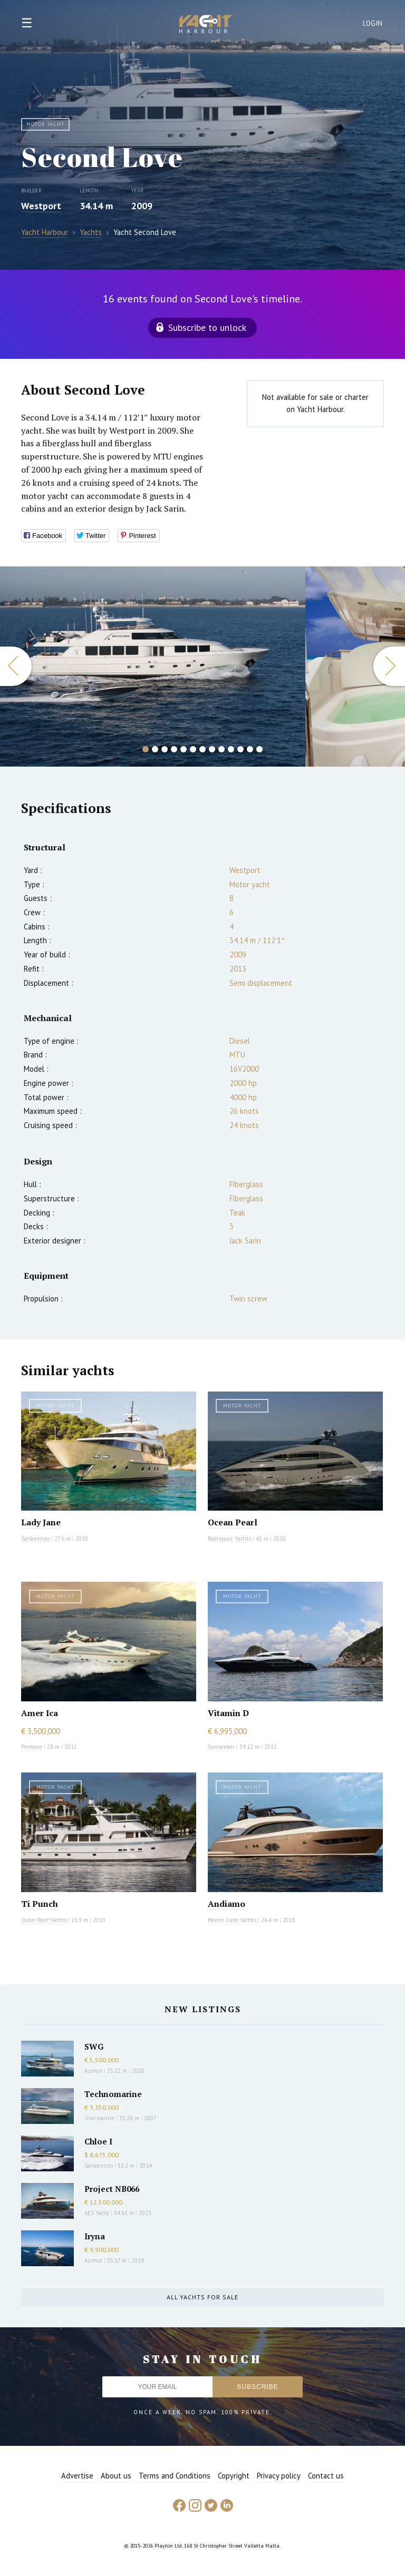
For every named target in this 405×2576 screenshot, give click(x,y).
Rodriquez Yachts (229, 1538)
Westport (41, 206)
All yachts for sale (202, 2297)
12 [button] (250, 749)
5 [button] (183, 749)
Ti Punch (39, 1903)
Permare (31, 1746)
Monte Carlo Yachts (232, 1920)
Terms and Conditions (174, 2476)
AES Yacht (96, 2213)
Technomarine (113, 2094)
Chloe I (98, 2141)
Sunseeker (221, 1746)
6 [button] (193, 749)
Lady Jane (41, 1522)
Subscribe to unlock (207, 327)
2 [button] (155, 749)
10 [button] (231, 749)
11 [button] (240, 749)
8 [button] (212, 749)
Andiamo (226, 1903)
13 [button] (259, 749)
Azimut (93, 2070)
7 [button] (202, 749)
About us (116, 2476)
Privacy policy (279, 2476)
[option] (152, 666)
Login (373, 23)
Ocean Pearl (232, 1522)
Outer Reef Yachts (43, 1920)
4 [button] (174, 749)
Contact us (326, 2476)
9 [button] (221, 749)
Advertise (77, 2476)
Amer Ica (39, 1713)
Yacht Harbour (205, 25)
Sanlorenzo (35, 1538)
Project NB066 (111, 2188)
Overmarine (100, 2118)
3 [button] (164, 749)
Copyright (233, 2476)
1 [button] (145, 749)
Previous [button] (16, 666)
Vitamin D (228, 1713)
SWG (93, 2046)
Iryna (94, 2236)
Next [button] (389, 666)
